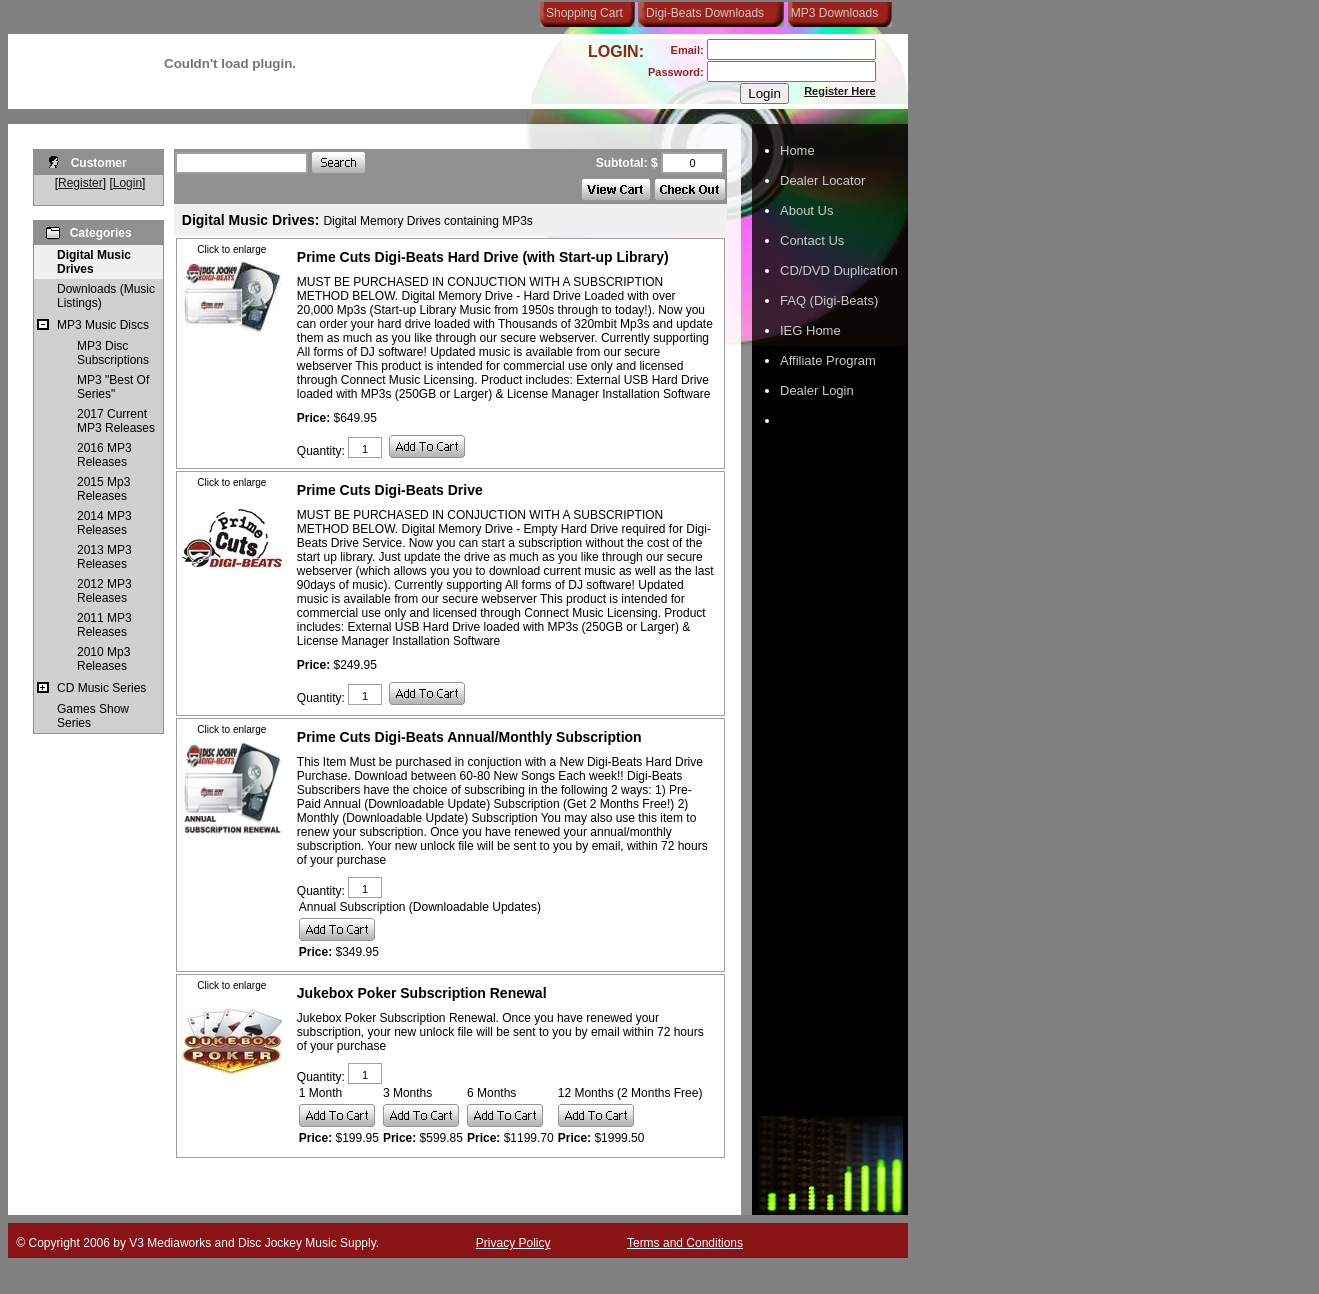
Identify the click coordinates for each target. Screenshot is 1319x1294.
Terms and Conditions (685, 1243)
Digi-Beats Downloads (705, 13)
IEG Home (810, 330)
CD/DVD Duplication (839, 270)
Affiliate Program (828, 360)
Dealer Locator (822, 180)
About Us (806, 210)
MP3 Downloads (831, 13)
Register (80, 183)
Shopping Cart (584, 13)
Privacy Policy (513, 1243)
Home (797, 150)
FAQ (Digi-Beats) (829, 300)
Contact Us (812, 240)
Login (127, 183)
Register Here (840, 91)
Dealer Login (817, 390)
